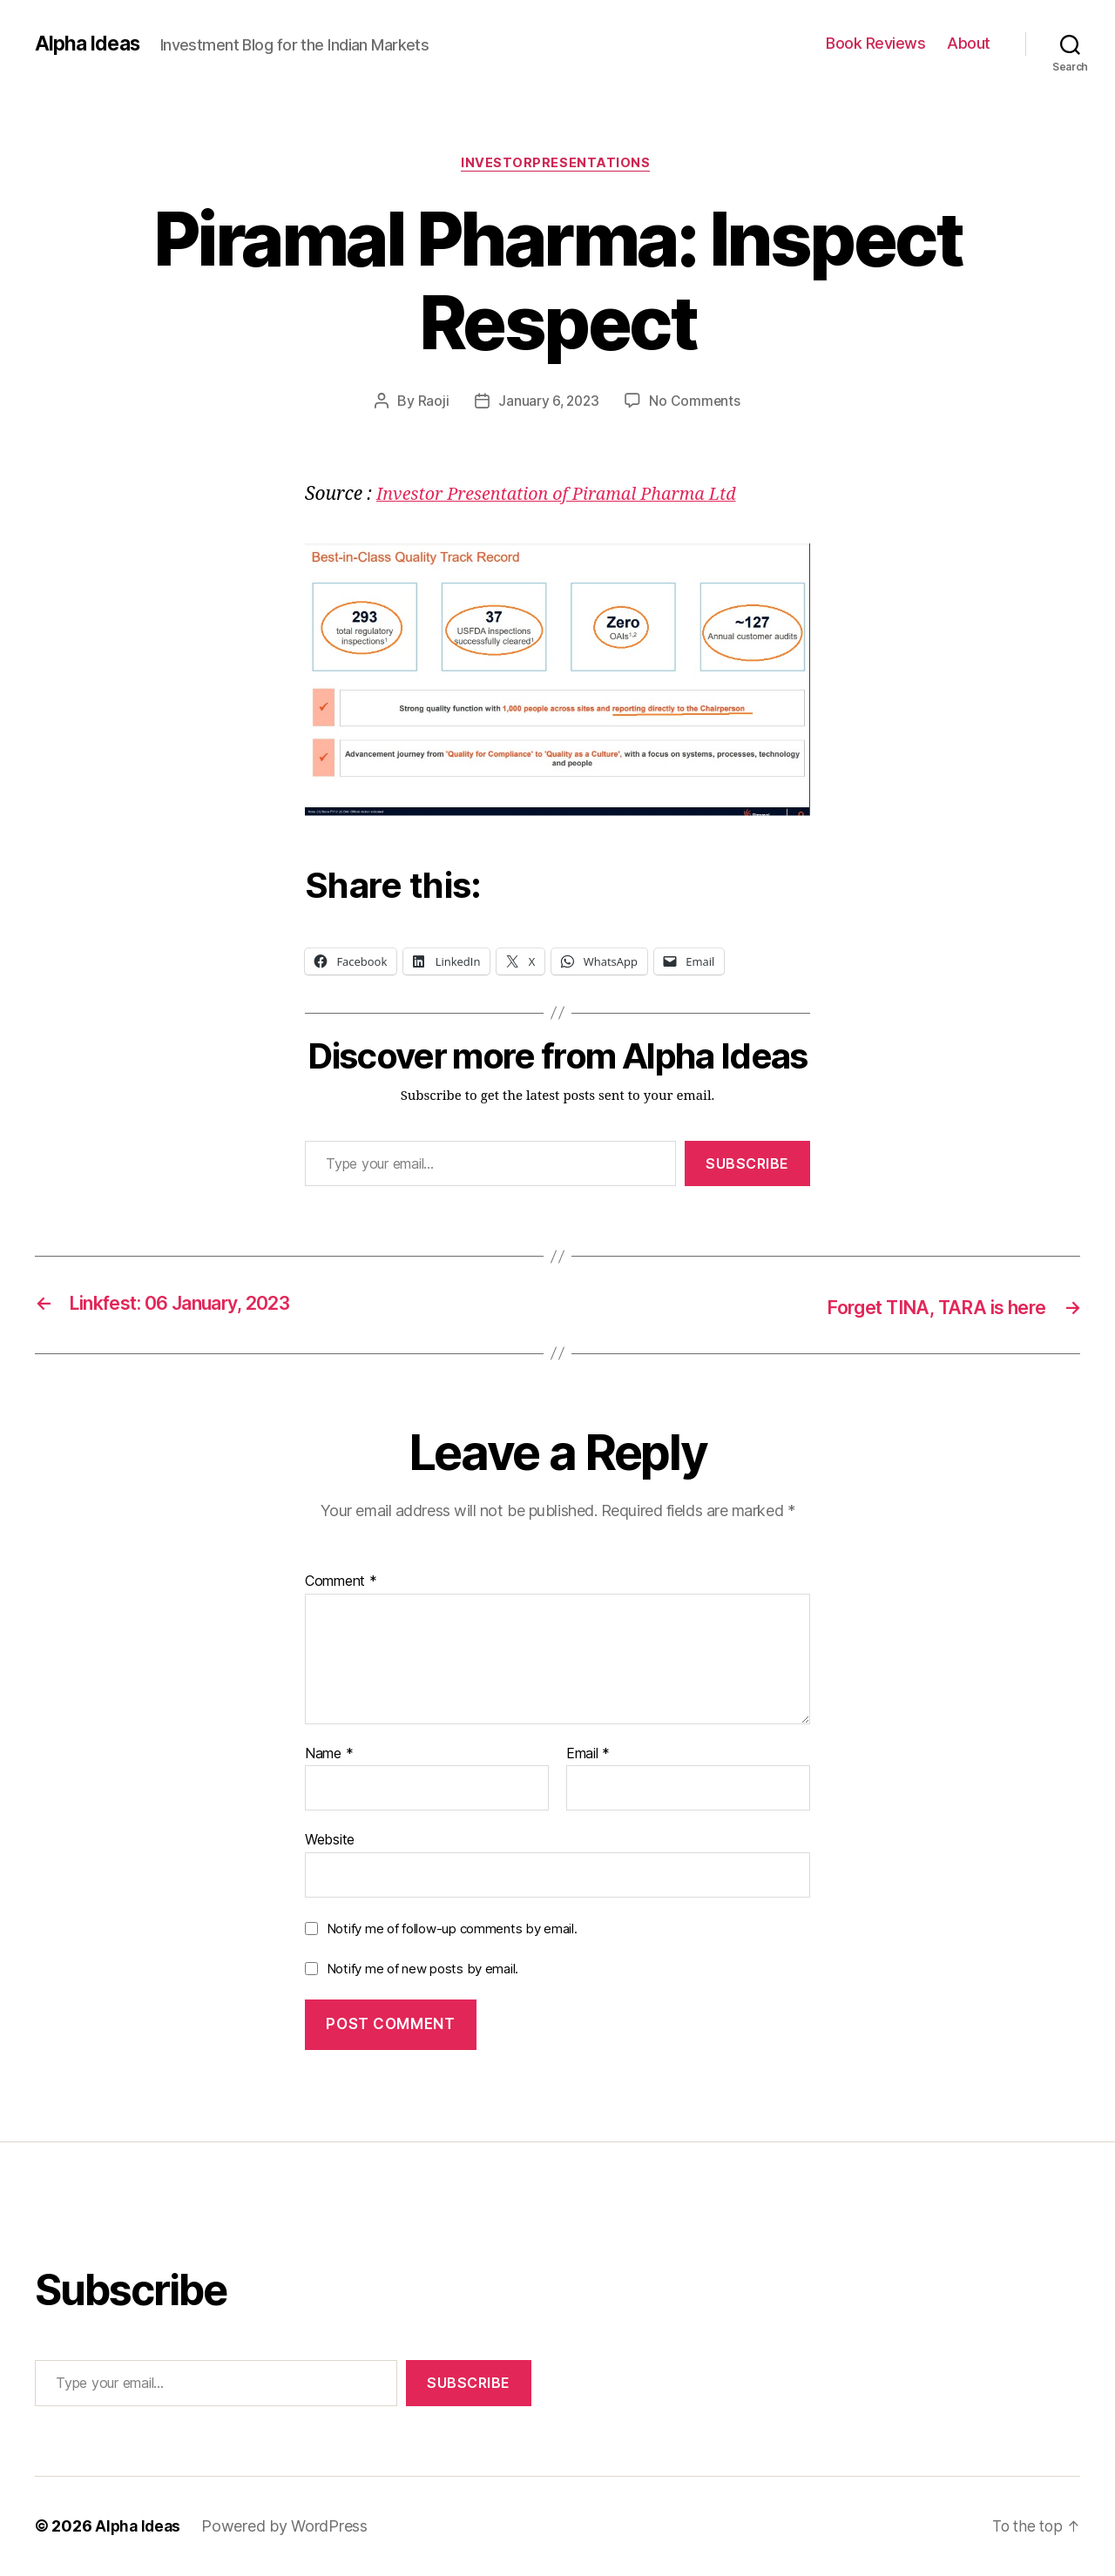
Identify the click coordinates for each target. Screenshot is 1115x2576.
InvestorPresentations (557, 164)
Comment (341, 1582)
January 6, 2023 (548, 403)
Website (330, 1840)
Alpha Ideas (90, 43)
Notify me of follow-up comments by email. (452, 1929)
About (968, 43)
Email (588, 1755)
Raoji (431, 403)
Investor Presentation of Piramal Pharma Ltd (567, 496)
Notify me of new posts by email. (422, 1969)
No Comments (696, 403)
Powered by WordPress (288, 2527)
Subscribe (747, 1165)
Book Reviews (875, 43)
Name (329, 1755)
